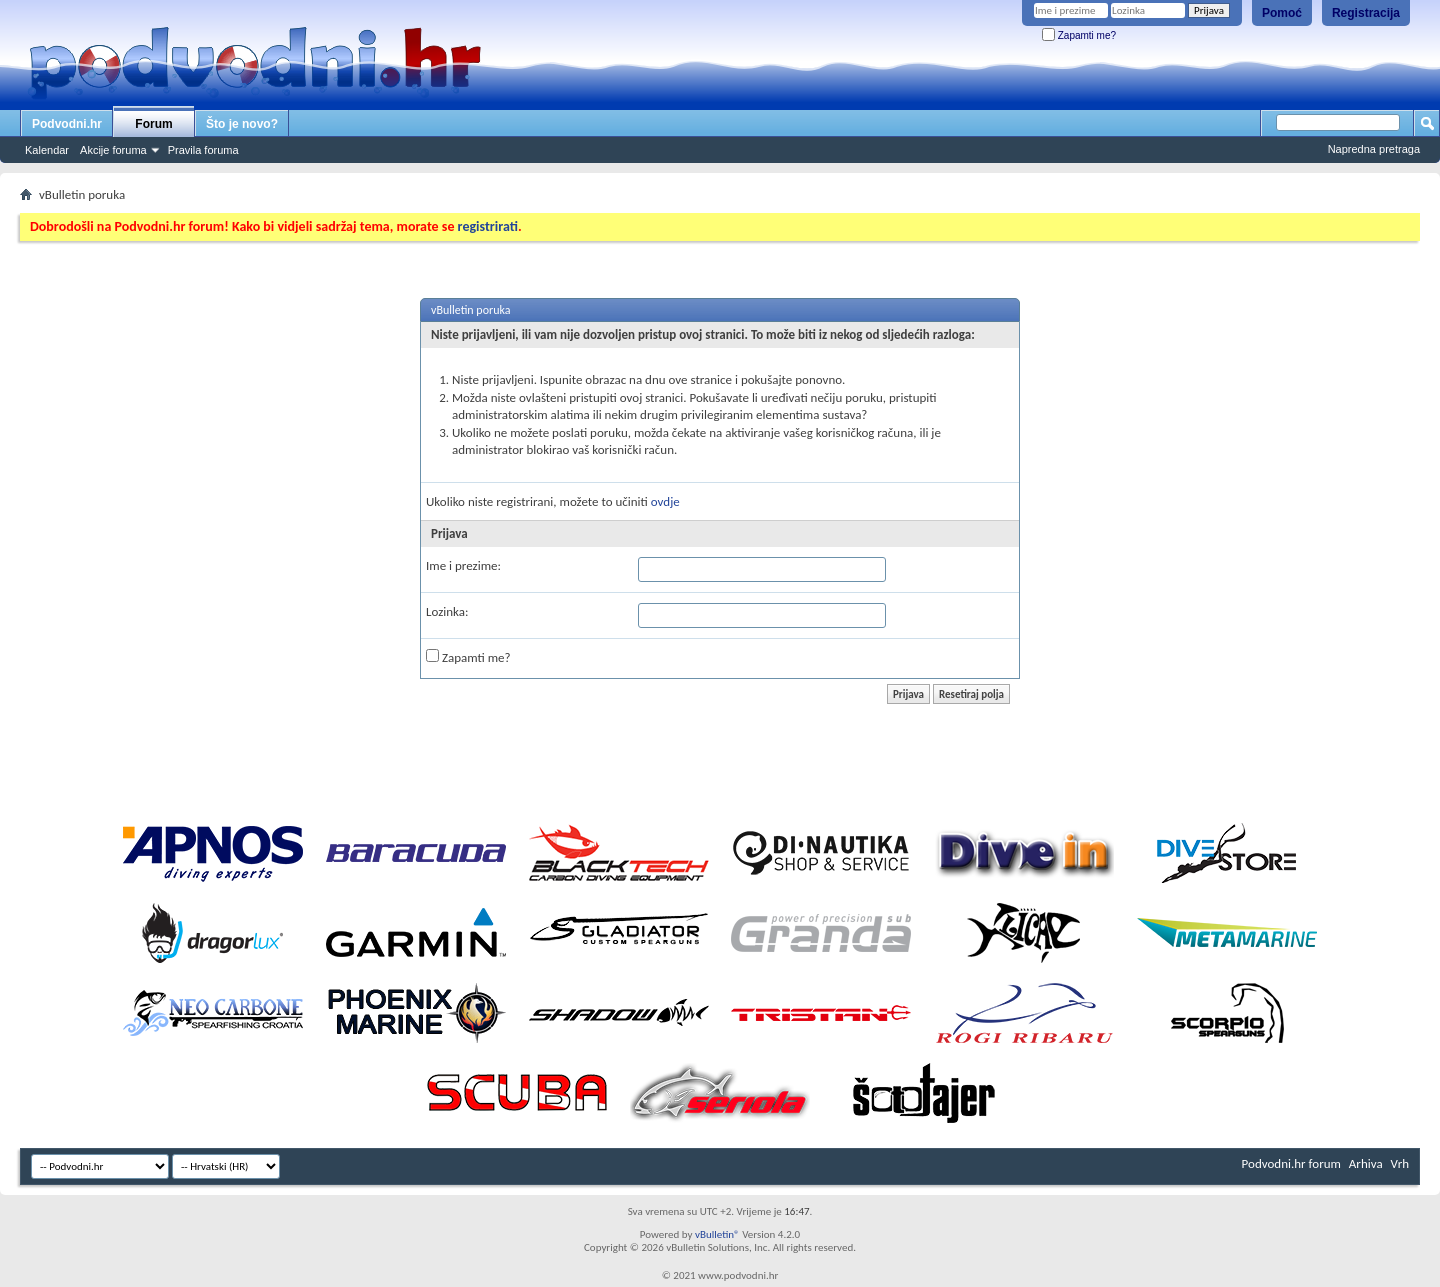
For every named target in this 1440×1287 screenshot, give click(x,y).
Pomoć (1282, 13)
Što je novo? (242, 124)
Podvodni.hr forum (1291, 1163)
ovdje (665, 501)
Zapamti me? (1079, 35)
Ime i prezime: (463, 565)
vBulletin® (717, 1234)
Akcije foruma (113, 150)
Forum (153, 124)
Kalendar (47, 150)
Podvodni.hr (67, 124)
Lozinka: (447, 611)
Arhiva (1366, 1163)
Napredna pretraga (1374, 149)
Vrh (1400, 1163)
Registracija (1366, 13)
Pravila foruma (203, 150)
